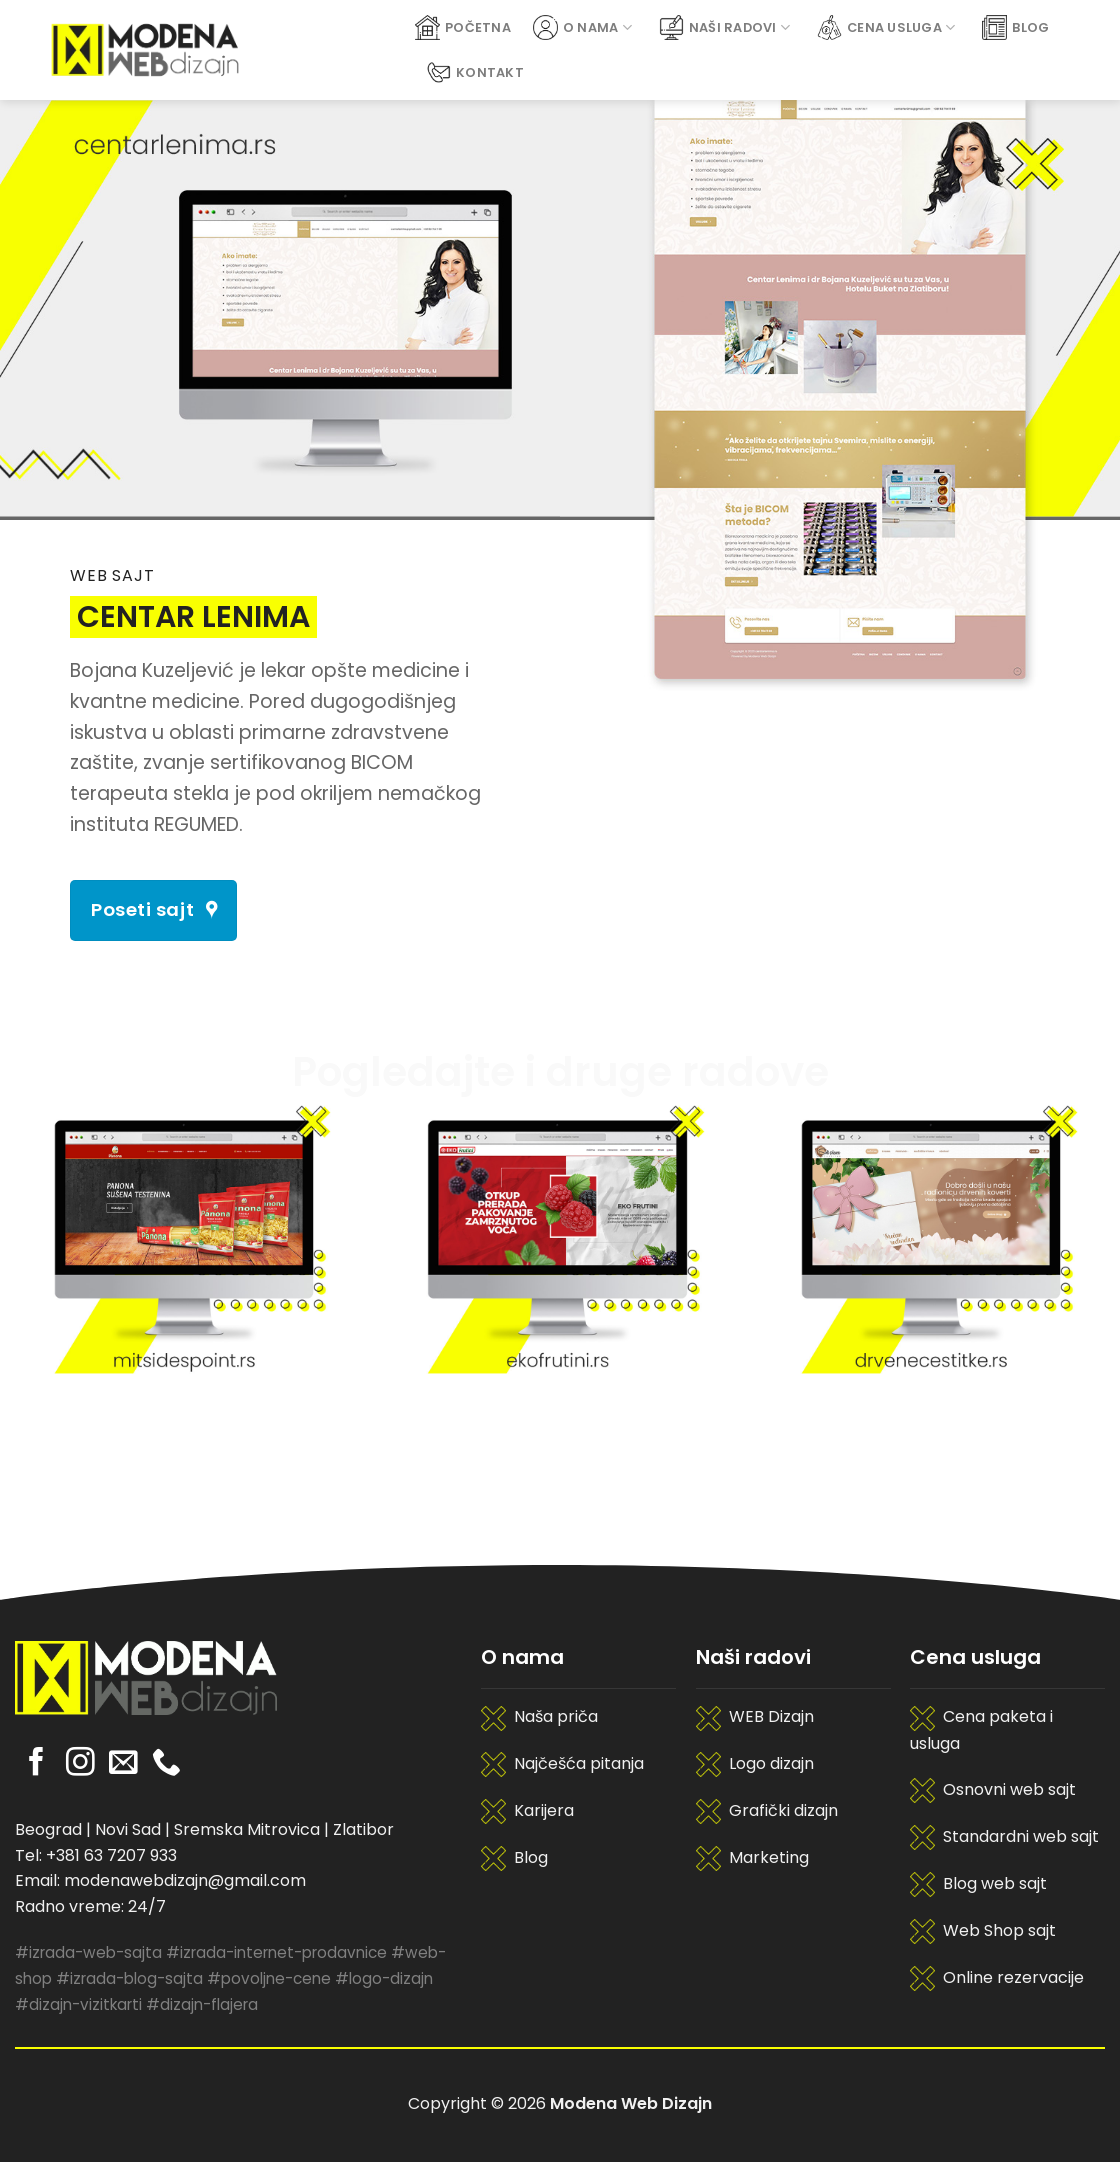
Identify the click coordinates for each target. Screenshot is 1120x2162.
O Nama (582, 27)
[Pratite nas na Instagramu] (80, 1764)
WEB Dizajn (771, 1716)
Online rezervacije (1013, 1977)
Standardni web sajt (1021, 1836)
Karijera (544, 1810)
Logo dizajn (771, 1763)
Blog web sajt (995, 1883)
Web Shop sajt (999, 1930)
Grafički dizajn (783, 1810)
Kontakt (475, 72)
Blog (1015, 27)
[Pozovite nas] (166, 1764)
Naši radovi (724, 27)
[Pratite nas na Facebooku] (36, 1764)
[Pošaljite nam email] (123, 1764)
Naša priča (556, 1716)
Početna (463, 27)
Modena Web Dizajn (631, 2103)
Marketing (769, 1857)
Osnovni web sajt (1009, 1789)
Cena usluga (886, 27)
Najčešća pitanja (579, 1763)
